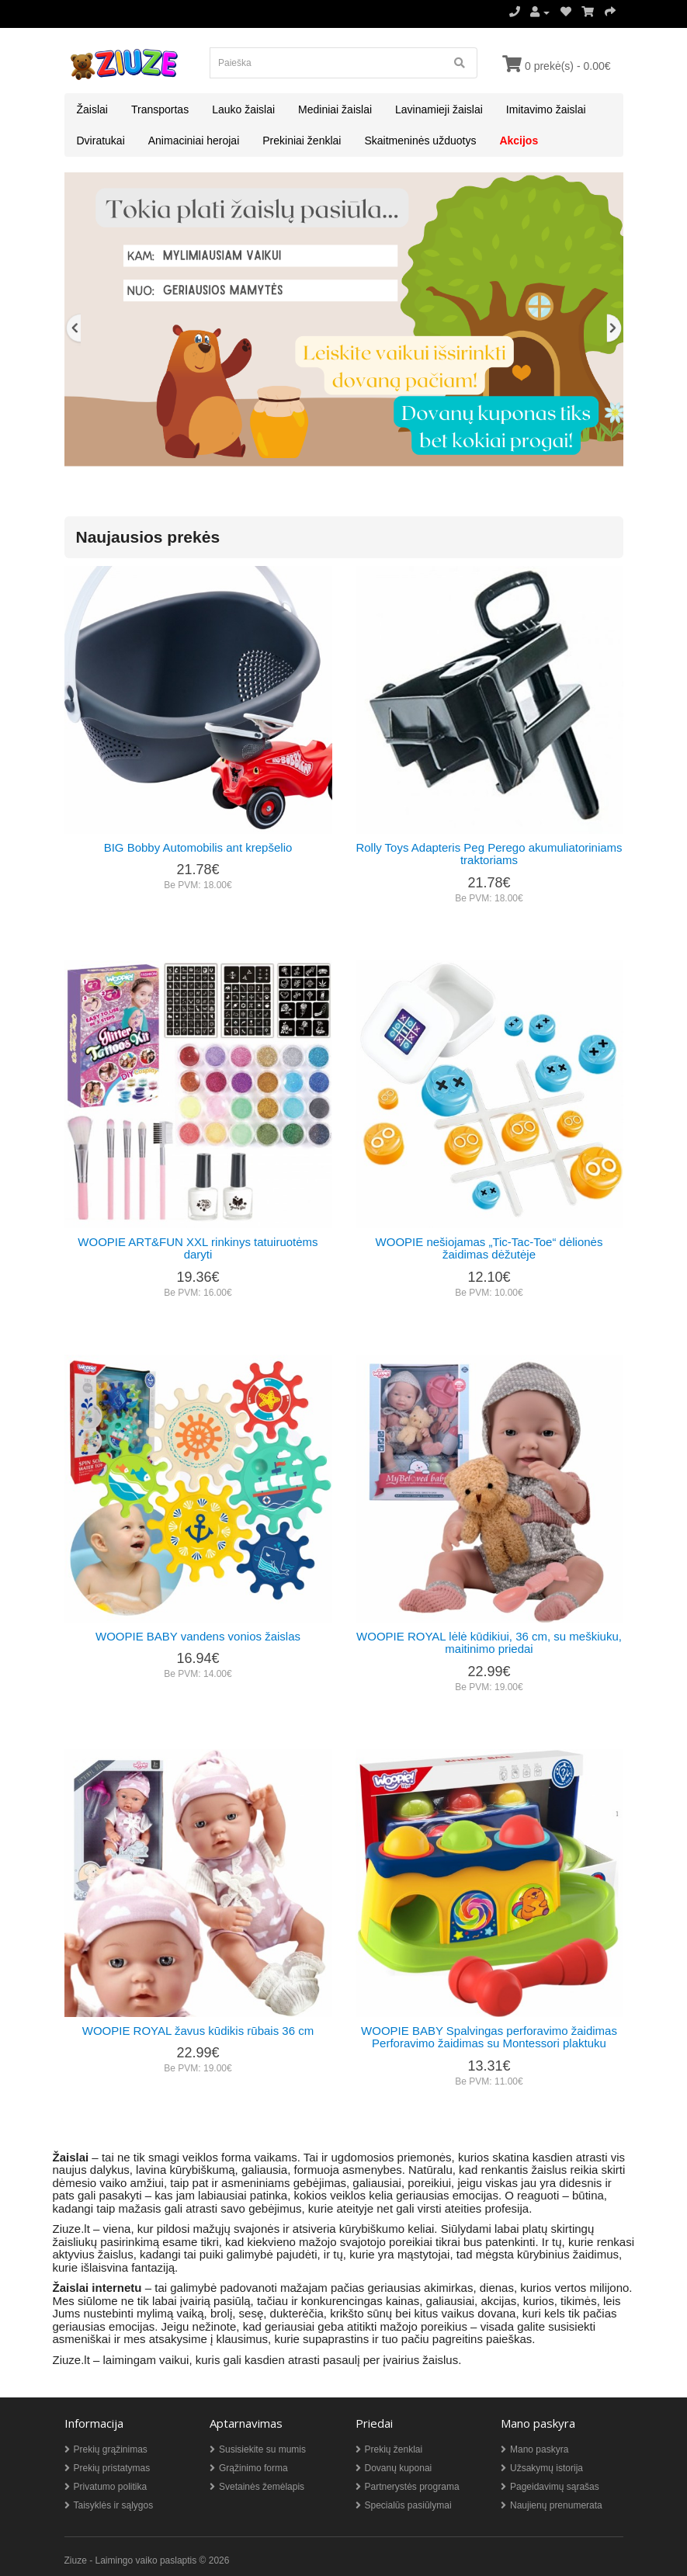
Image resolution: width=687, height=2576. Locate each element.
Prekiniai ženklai (301, 140)
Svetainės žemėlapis (261, 2486)
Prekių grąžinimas (110, 2449)
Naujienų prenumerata (556, 2505)
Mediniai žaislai (335, 109)
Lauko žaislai (243, 109)
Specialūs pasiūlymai (408, 2505)
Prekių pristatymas (112, 2468)
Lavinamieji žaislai (439, 109)
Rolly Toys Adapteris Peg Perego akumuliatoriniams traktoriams (489, 854)
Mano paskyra (539, 2449)
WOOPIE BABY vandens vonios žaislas (197, 1636)
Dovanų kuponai (398, 2468)
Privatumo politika (110, 2486)
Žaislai (92, 109)
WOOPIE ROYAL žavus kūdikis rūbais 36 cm (198, 2030)
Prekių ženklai (394, 2449)
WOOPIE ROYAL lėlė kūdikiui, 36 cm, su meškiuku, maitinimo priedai (489, 1643)
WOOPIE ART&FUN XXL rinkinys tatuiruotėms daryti (197, 1248)
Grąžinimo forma (253, 2468)
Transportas (160, 109)
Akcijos (518, 140)
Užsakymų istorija (546, 2468)
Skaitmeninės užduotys (420, 140)
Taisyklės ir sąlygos (114, 2505)
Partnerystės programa (412, 2486)
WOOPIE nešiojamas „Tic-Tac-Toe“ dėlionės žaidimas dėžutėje (489, 1248)
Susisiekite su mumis (262, 2449)
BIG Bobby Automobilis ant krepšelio (198, 847)
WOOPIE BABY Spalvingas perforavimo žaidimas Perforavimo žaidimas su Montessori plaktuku (489, 2037)
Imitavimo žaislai (546, 109)
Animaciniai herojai (194, 140)
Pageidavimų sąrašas (554, 2486)
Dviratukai (101, 140)
